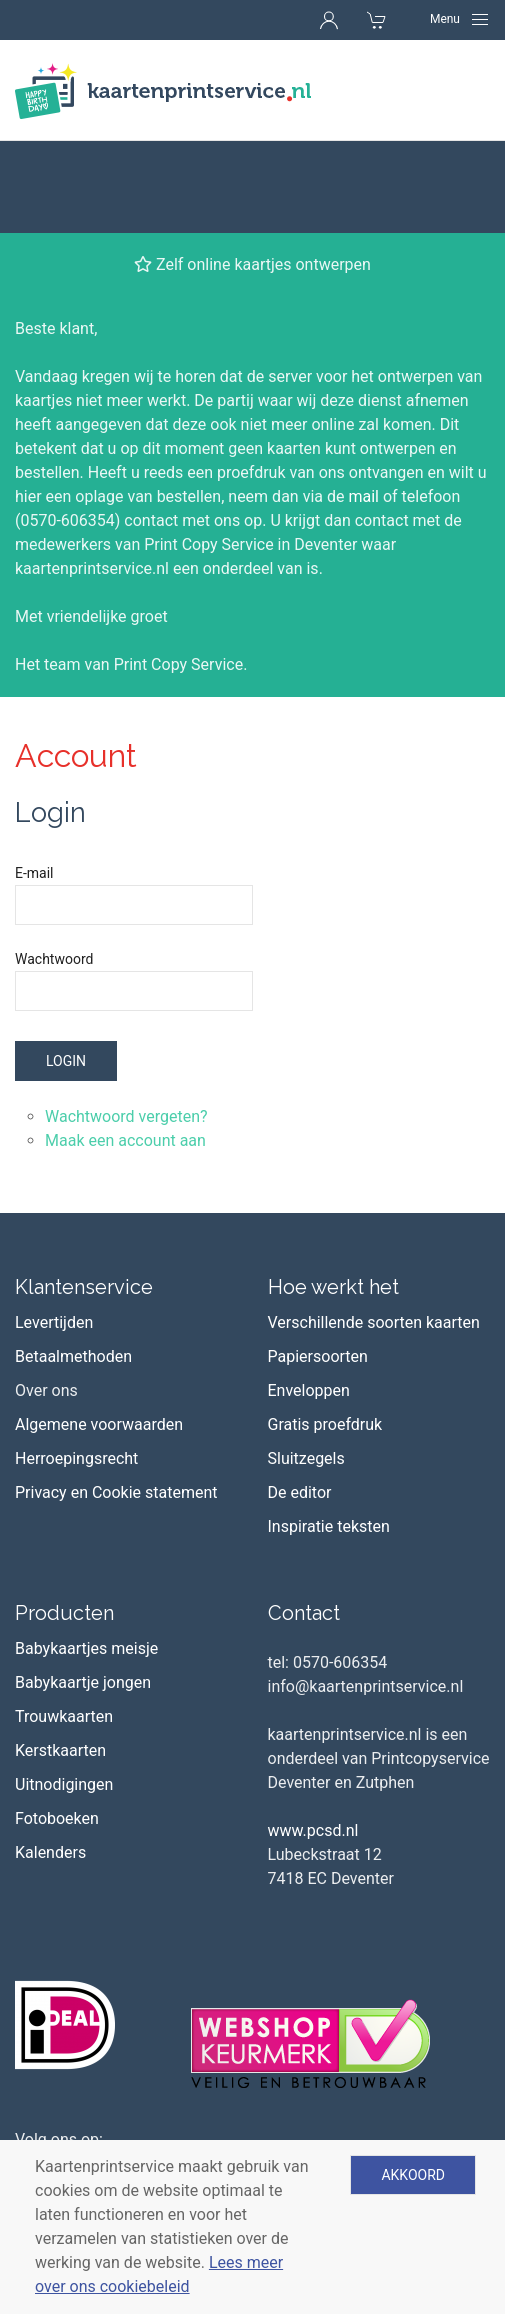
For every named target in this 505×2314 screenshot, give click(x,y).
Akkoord (413, 2175)
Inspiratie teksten (329, 1434)
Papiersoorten (318, 1264)
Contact (304, 1521)
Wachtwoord (54, 867)
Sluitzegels (306, 1366)
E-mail (34, 781)
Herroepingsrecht (76, 1366)
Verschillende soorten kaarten (374, 1230)
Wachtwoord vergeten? (126, 1024)
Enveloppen (309, 1298)
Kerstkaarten (60, 1658)
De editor (300, 1400)
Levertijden (54, 1230)
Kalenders (50, 1760)
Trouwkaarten (64, 1624)
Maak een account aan (125, 1048)
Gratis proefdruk (325, 1332)
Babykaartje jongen (83, 1590)
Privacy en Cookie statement (116, 1400)
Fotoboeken (57, 1726)
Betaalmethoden (73, 1264)
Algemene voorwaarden (99, 1332)
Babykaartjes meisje (86, 1556)
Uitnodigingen (64, 1692)
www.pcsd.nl (313, 1738)
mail (363, 404)
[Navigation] (460, 19)
